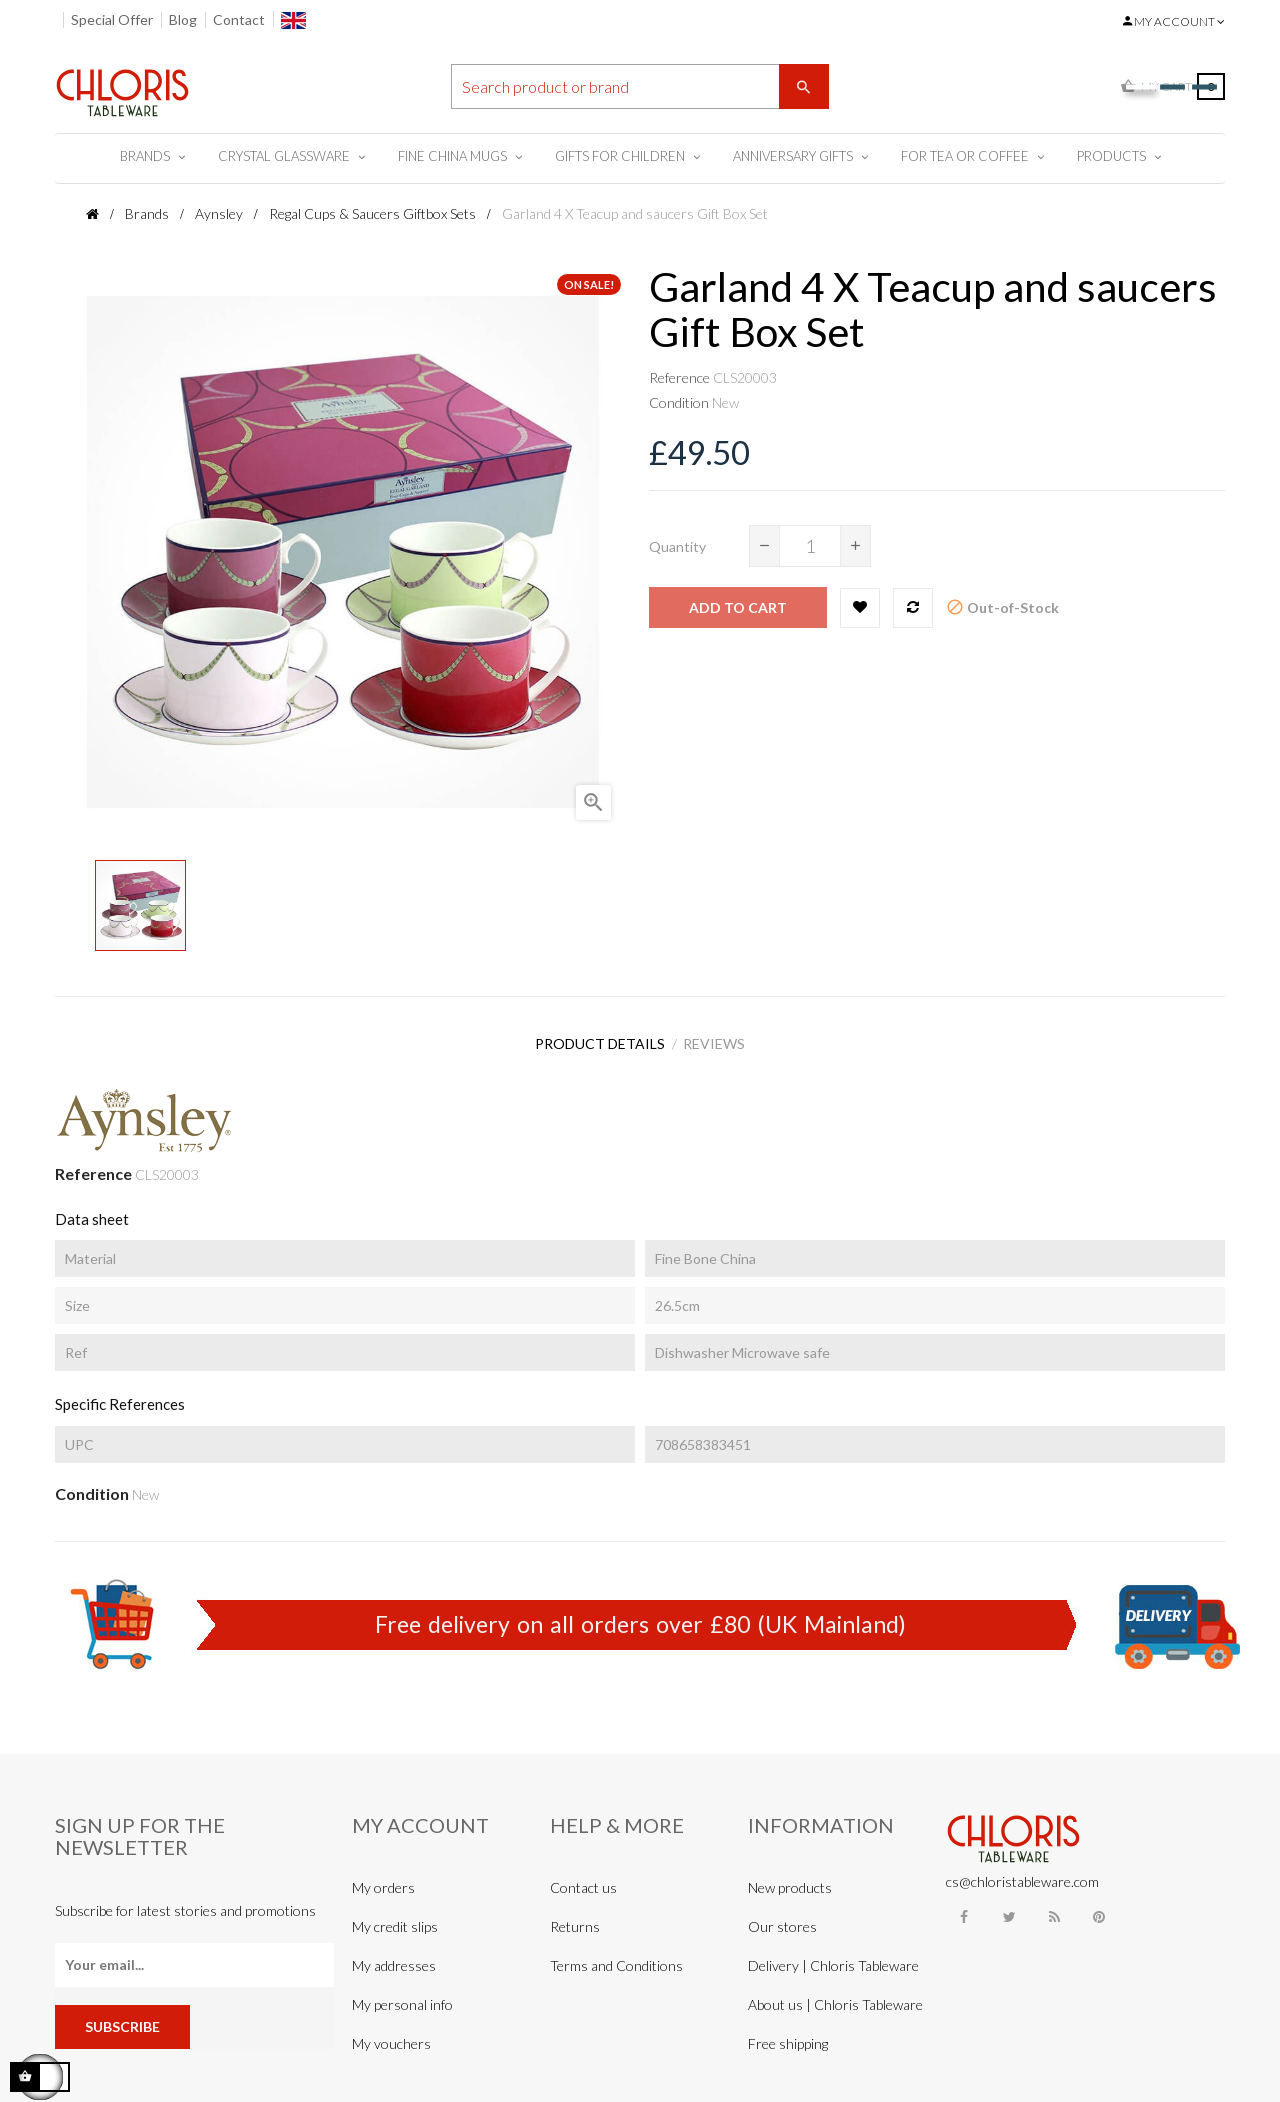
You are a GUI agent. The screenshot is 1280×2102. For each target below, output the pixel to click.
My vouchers (391, 2033)
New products (790, 1877)
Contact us (583, 1877)
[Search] (640, 86)
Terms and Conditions (616, 1955)
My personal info (402, 1994)
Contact (239, 19)
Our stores (782, 1916)
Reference (679, 377)
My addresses (394, 1955)
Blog (183, 19)
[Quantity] (810, 546)
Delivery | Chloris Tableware (833, 1955)
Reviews (721, 1039)
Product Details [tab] (594, 1039)
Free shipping (788, 2033)
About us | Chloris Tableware (835, 1994)
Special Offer (112, 19)
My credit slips (395, 1916)
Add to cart (738, 607)
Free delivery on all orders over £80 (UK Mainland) (640, 1614)
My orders (383, 1877)
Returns (575, 1916)
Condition (679, 402)
